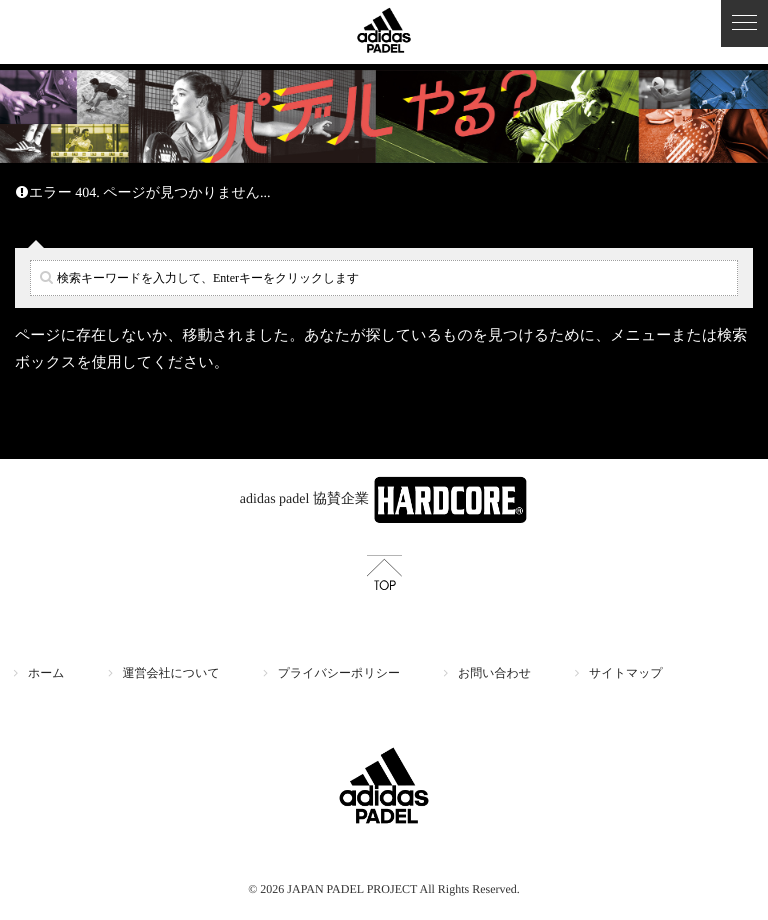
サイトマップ (626, 673)
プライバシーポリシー (339, 673)
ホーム (46, 673)
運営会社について (171, 673)
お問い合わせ (494, 673)
